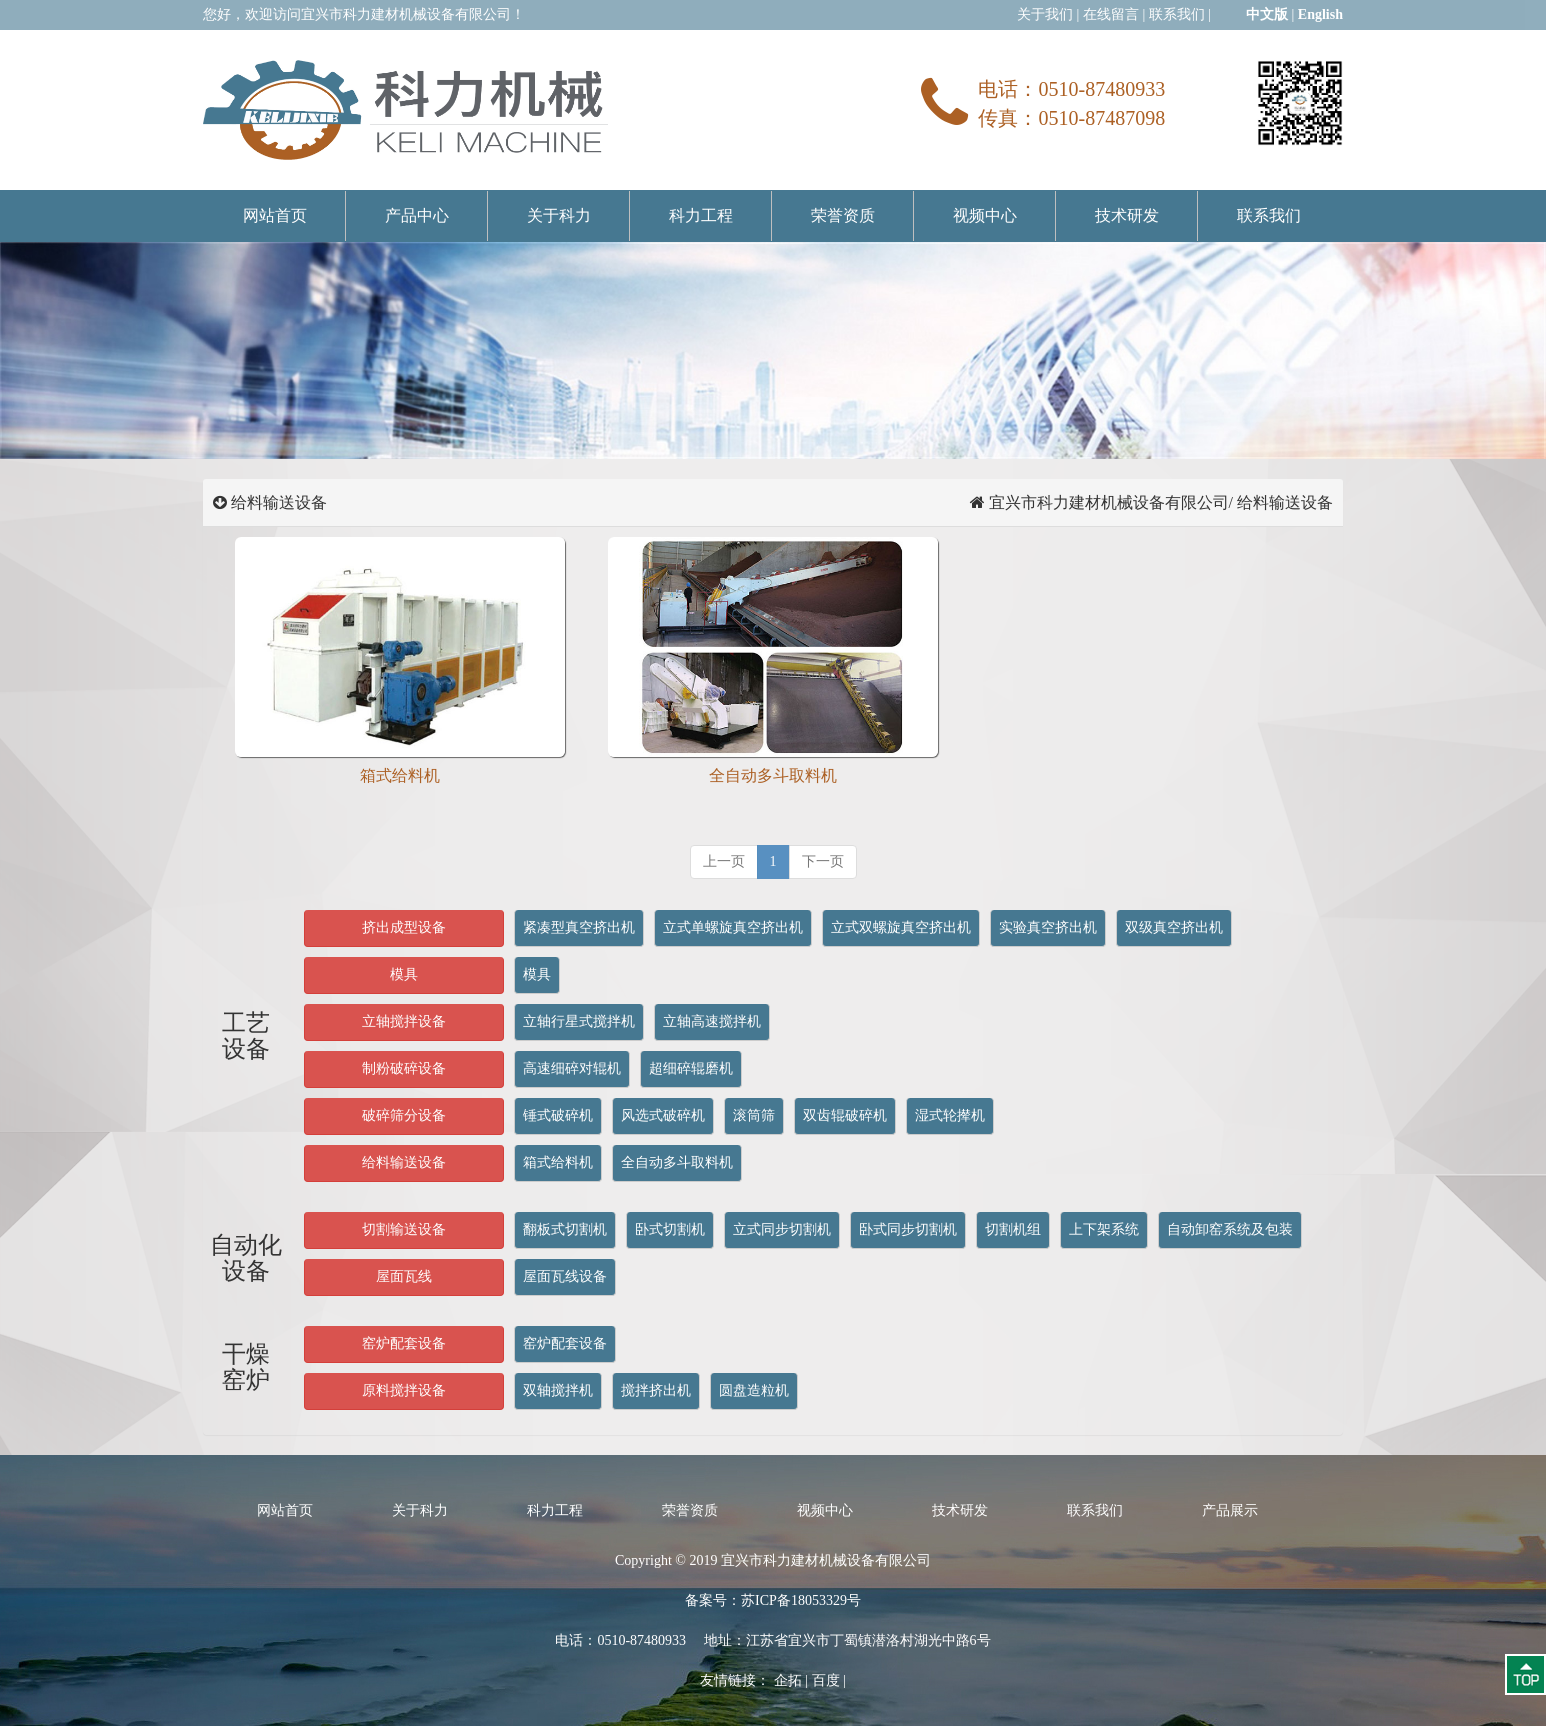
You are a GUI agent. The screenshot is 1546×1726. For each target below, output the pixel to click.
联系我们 (1177, 14)
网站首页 (275, 215)
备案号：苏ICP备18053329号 (773, 1600)
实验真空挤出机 (1048, 927)
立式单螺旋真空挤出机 (733, 927)
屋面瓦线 (404, 1276)
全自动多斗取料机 (677, 1162)
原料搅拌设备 (404, 1390)
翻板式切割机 (565, 1229)
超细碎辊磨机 (691, 1068)
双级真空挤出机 (1174, 927)
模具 (404, 974)
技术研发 (1127, 215)
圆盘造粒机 (754, 1390)
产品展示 (1230, 1510)
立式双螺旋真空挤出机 (901, 927)
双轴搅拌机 (558, 1390)
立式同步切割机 (782, 1229)
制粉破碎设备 (404, 1068)
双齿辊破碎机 (845, 1115)
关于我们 (1045, 14)
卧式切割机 (670, 1229)
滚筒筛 (754, 1115)
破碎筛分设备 (404, 1115)
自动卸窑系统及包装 (1230, 1229)
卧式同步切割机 (908, 1229)
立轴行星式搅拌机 (579, 1021)
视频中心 (985, 215)
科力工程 (701, 215)
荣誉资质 (843, 215)
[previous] (724, 862)
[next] (823, 862)
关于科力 (559, 215)
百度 (826, 1680)
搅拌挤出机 (656, 1390)
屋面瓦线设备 (565, 1276)
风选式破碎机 (663, 1115)
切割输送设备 (404, 1229)
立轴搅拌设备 (404, 1021)
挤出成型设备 (404, 927)
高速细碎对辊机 (572, 1068)
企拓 (788, 1680)
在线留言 (1111, 14)
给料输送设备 (404, 1162)
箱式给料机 (558, 1162)
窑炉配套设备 (404, 1343)
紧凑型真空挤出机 (579, 927)
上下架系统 (1104, 1229)
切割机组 (1013, 1229)
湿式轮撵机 (950, 1115)
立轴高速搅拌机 (712, 1021)
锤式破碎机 (558, 1115)
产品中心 (417, 215)
